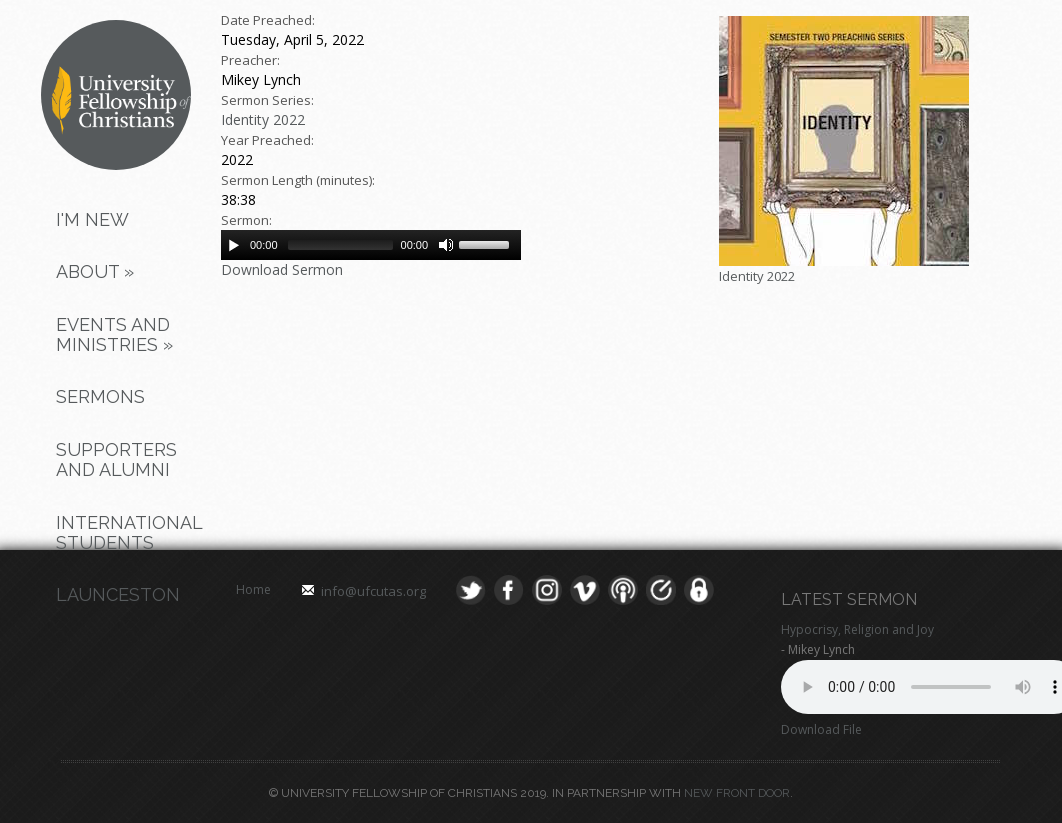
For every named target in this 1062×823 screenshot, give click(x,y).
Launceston (118, 594)
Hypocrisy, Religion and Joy (857, 629)
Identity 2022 (263, 119)
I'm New (92, 219)
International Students (125, 532)
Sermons (100, 396)
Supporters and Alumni (116, 459)
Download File (821, 729)
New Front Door (737, 793)
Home (253, 589)
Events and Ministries (114, 334)
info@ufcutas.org (373, 591)
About (95, 271)
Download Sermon (282, 269)
